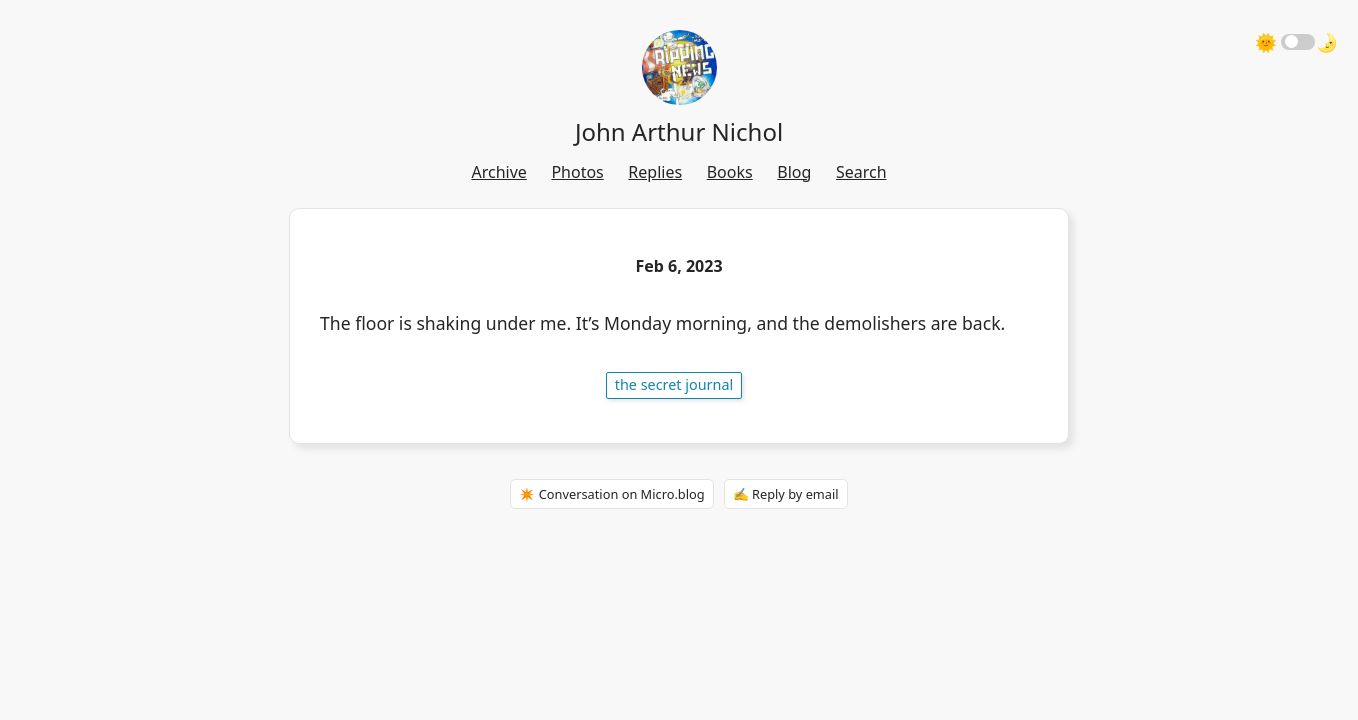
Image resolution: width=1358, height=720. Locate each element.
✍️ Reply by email (786, 494)
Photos (577, 172)
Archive (498, 172)
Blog (794, 172)
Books (730, 172)
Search (861, 172)
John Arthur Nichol (679, 131)
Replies (655, 172)
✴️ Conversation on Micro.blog (611, 494)
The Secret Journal (674, 384)
